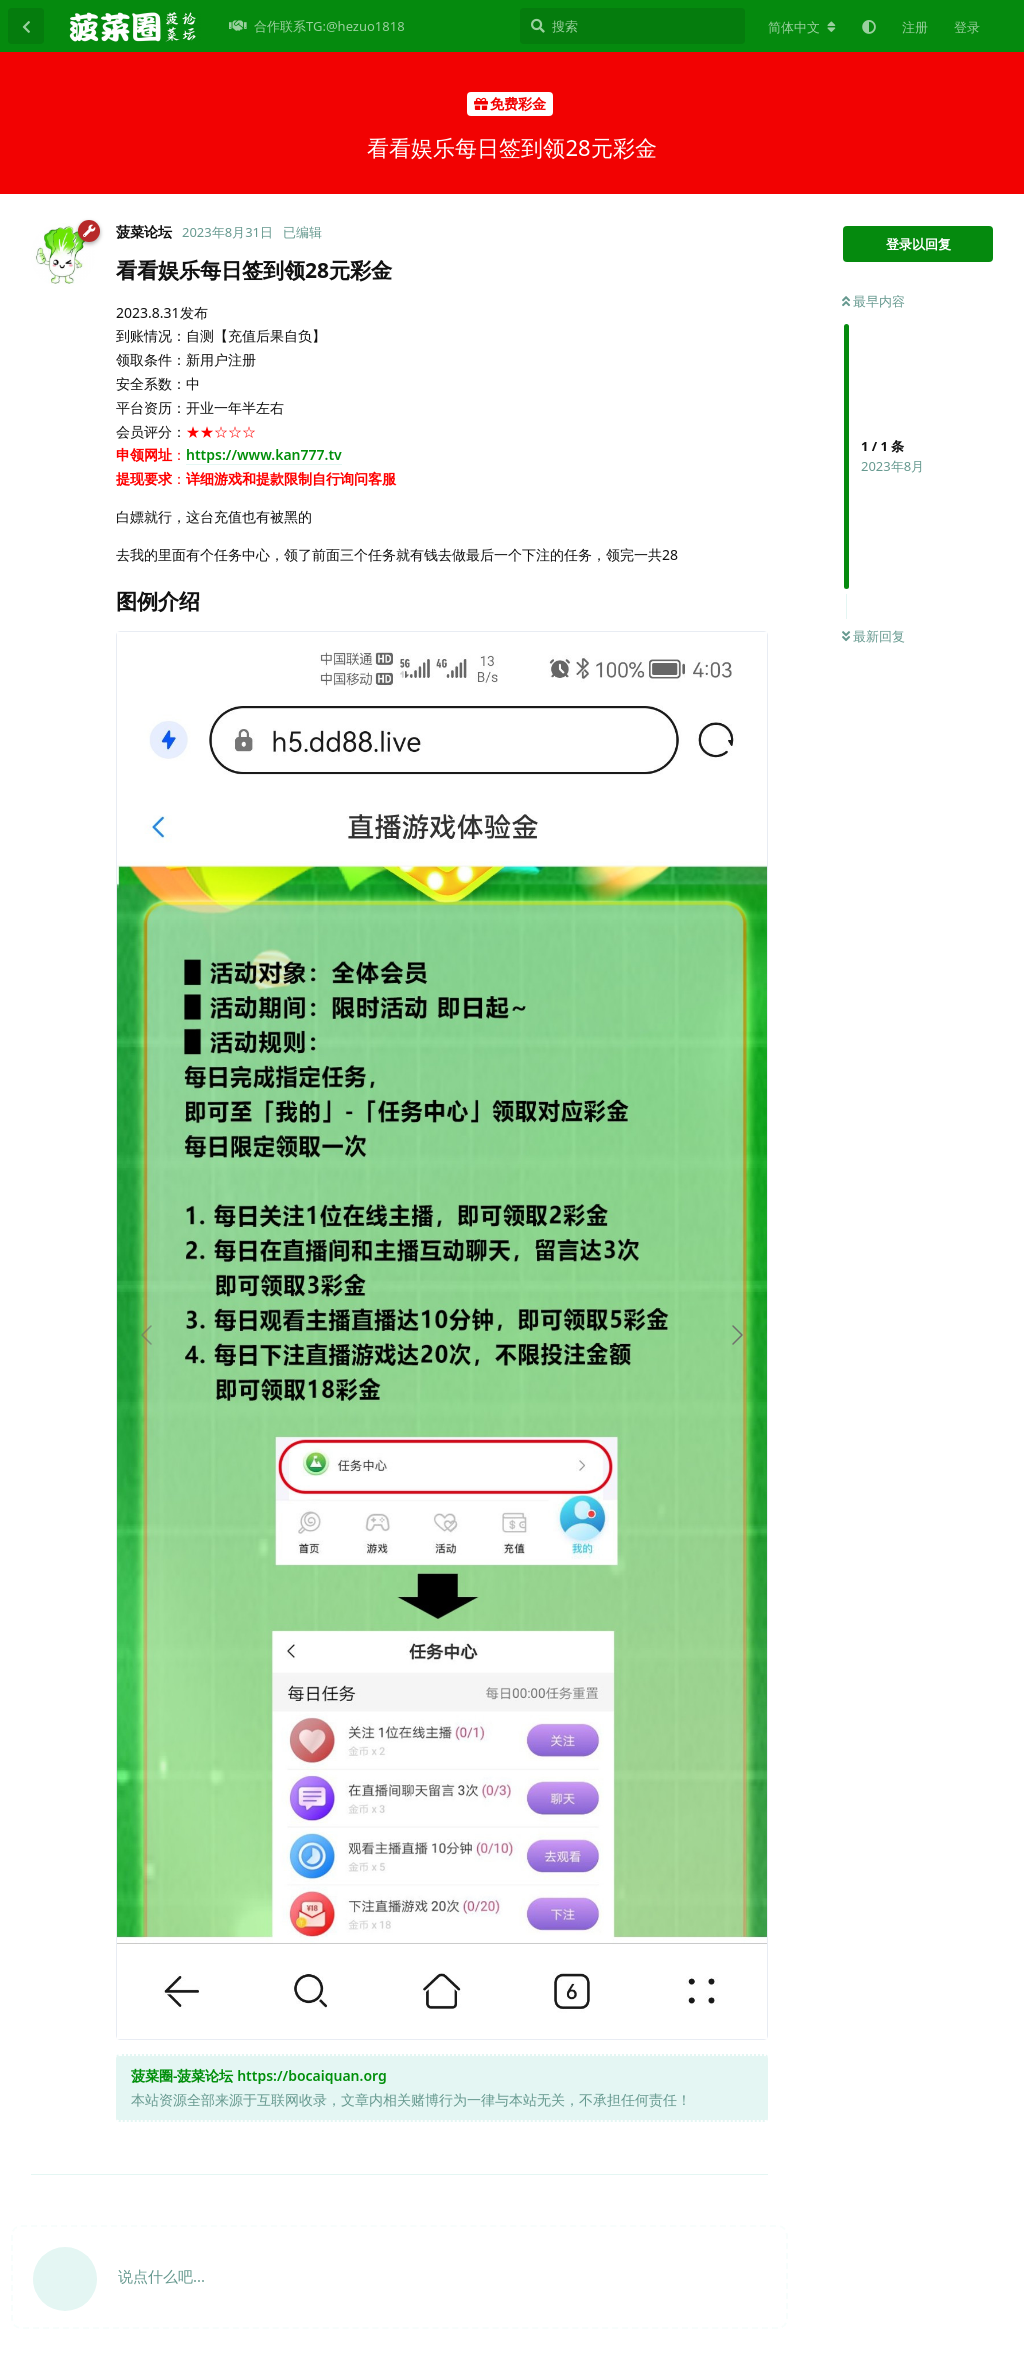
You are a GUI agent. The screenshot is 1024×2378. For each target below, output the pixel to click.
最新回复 (873, 636)
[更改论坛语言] (802, 27)
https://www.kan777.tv (264, 454)
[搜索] (632, 26)
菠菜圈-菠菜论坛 (182, 2075)
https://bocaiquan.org (312, 2075)
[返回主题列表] (26, 26)
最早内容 (873, 301)
